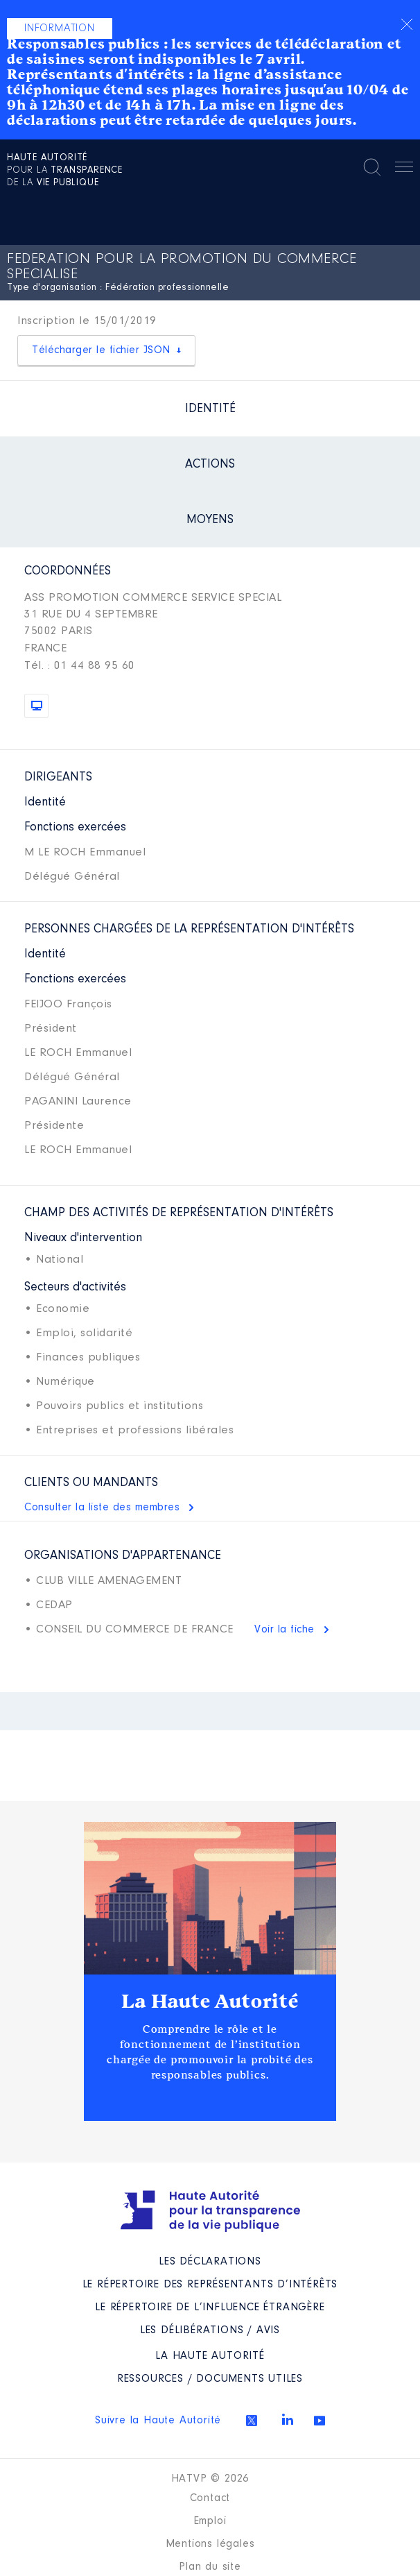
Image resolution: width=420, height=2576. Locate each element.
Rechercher (372, 167)
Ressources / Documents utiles (210, 2379)
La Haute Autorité (210, 2001)
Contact (210, 2498)
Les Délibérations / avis (210, 2330)
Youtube (319, 2420)
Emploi (210, 2521)
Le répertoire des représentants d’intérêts (210, 2284)
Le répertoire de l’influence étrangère (209, 2307)
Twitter (251, 2420)
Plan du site (210, 2567)
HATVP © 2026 (210, 2478)
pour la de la (65, 170)
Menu (404, 169)
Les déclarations (210, 2261)
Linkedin (287, 2419)
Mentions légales (210, 2544)
